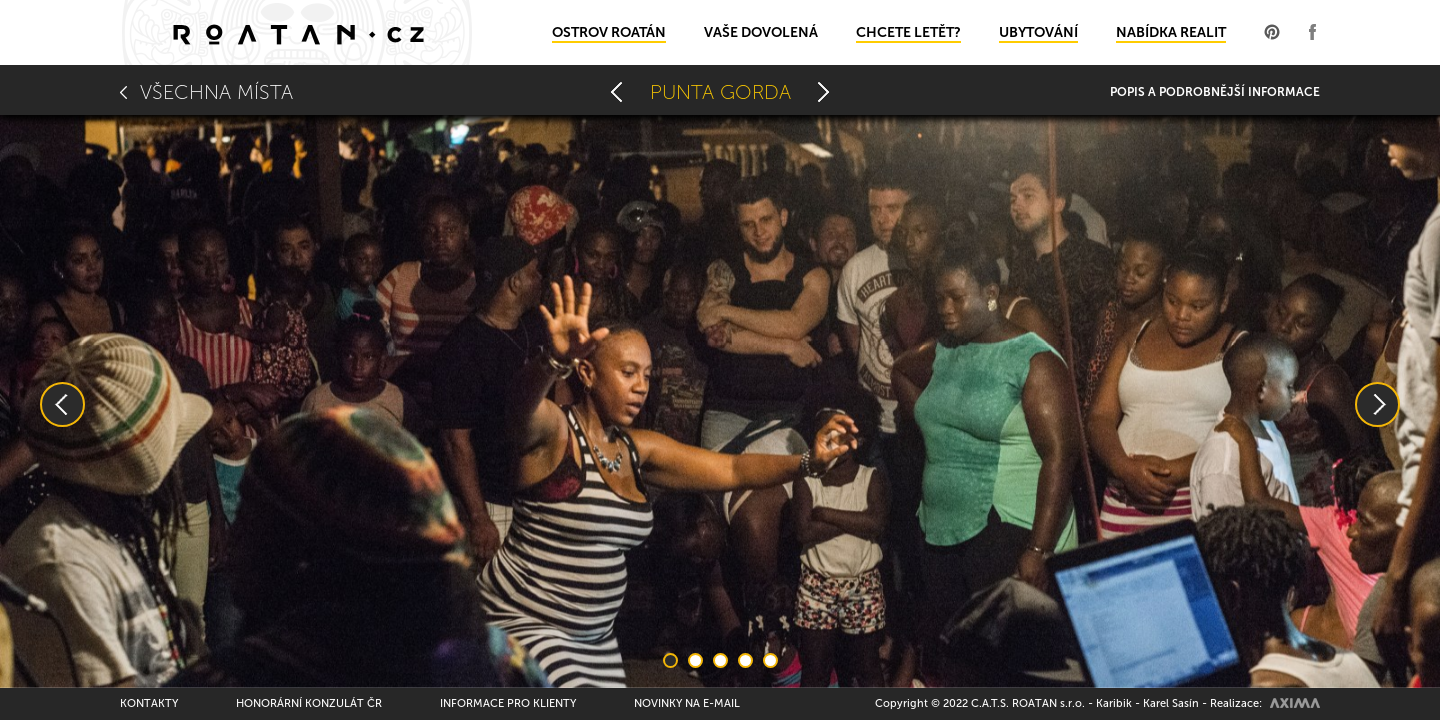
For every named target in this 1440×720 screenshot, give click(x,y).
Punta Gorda (720, 92)
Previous (62, 404)
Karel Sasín (1171, 703)
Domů (297, 32)
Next (1377, 404)
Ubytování (1038, 32)
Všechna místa (216, 92)
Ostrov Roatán (609, 32)
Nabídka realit (1171, 32)
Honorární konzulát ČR (309, 703)
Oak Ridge (617, 92)
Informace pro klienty (508, 703)
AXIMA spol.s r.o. (1295, 703)
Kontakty (149, 703)
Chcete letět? (908, 32)
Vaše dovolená (761, 32)
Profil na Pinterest (1272, 32)
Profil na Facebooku (1312, 32)
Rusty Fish (824, 92)
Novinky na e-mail (687, 703)
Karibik (1114, 703)
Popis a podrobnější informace (1215, 92)
